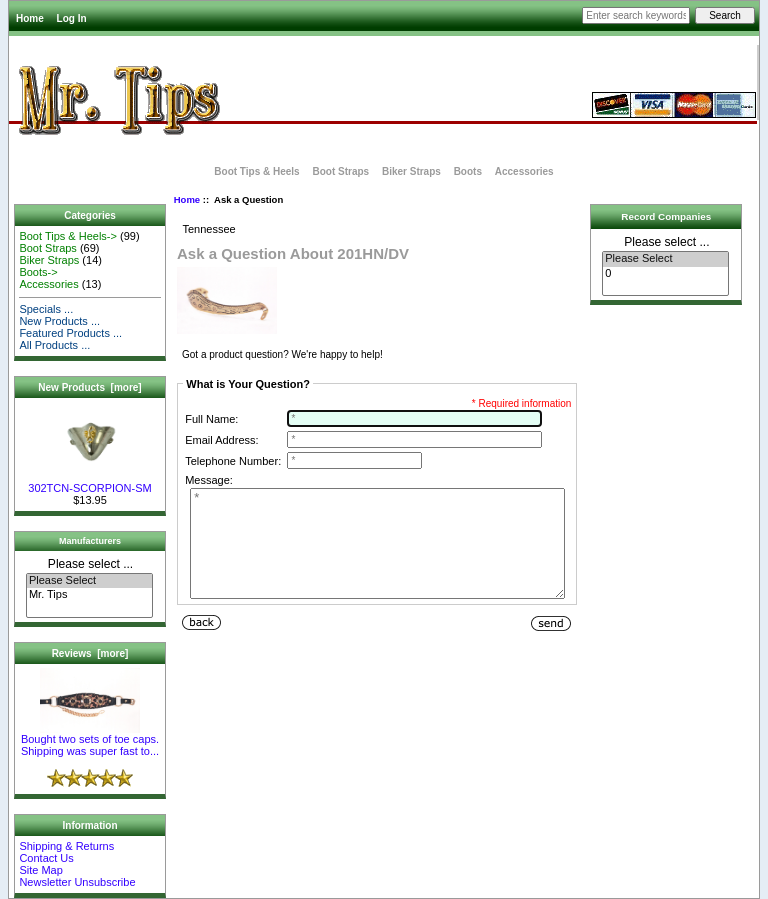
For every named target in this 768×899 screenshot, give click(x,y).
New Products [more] (89, 387)
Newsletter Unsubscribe (77, 882)
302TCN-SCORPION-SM (89, 483)
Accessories (524, 171)
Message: (209, 480)
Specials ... (46, 309)
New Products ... (59, 321)
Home (30, 18)
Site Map (40, 870)
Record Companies (666, 216)
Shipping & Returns (66, 846)
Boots (468, 171)
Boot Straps (340, 171)
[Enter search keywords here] (636, 15)
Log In (72, 18)
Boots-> (38, 272)
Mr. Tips (89, 595)
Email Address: (221, 440)
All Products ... (54, 345)
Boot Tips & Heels (256, 171)
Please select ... (90, 564)
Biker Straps (411, 171)
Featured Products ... (70, 333)
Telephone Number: (233, 461)
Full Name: (211, 419)
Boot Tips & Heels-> (68, 236)
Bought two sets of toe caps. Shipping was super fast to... (90, 740)
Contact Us (46, 858)
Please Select (89, 581)
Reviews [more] (90, 653)
